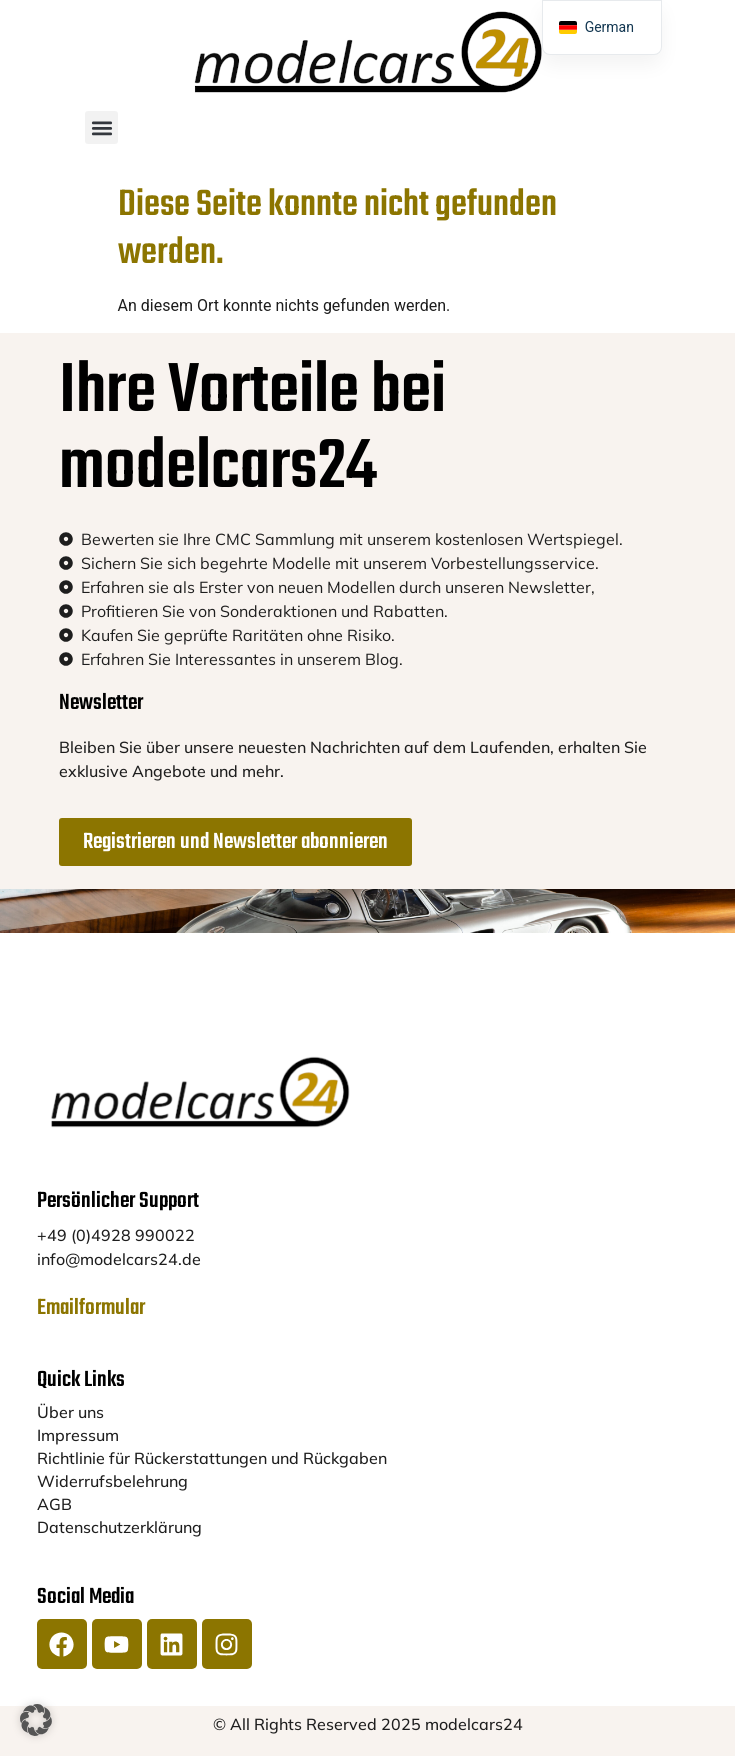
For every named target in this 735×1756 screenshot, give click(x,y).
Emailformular (91, 1308)
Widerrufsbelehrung (112, 1481)
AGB (54, 1504)
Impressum (78, 1435)
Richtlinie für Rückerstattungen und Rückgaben (212, 1458)
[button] (101, 127)
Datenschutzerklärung (119, 1527)
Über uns (70, 1412)
